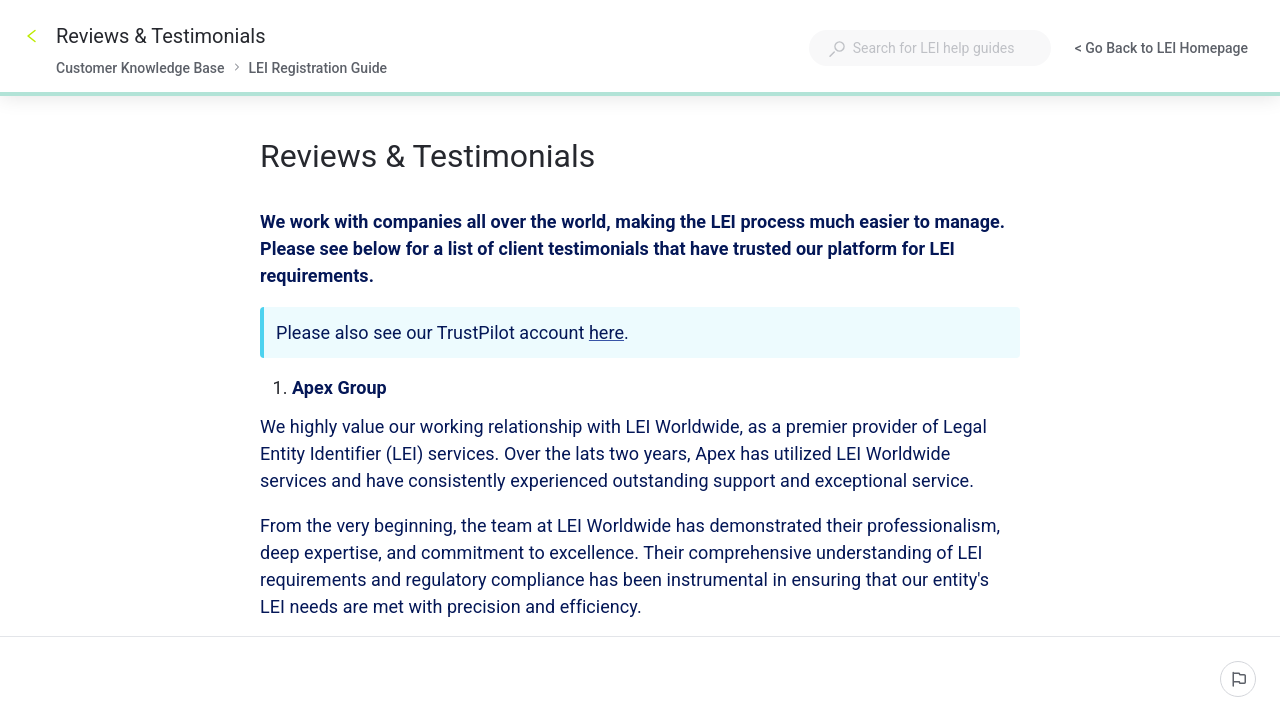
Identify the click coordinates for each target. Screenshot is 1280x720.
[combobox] (930, 48)
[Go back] (32, 36)
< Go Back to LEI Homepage (1161, 50)
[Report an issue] (1238, 679)
